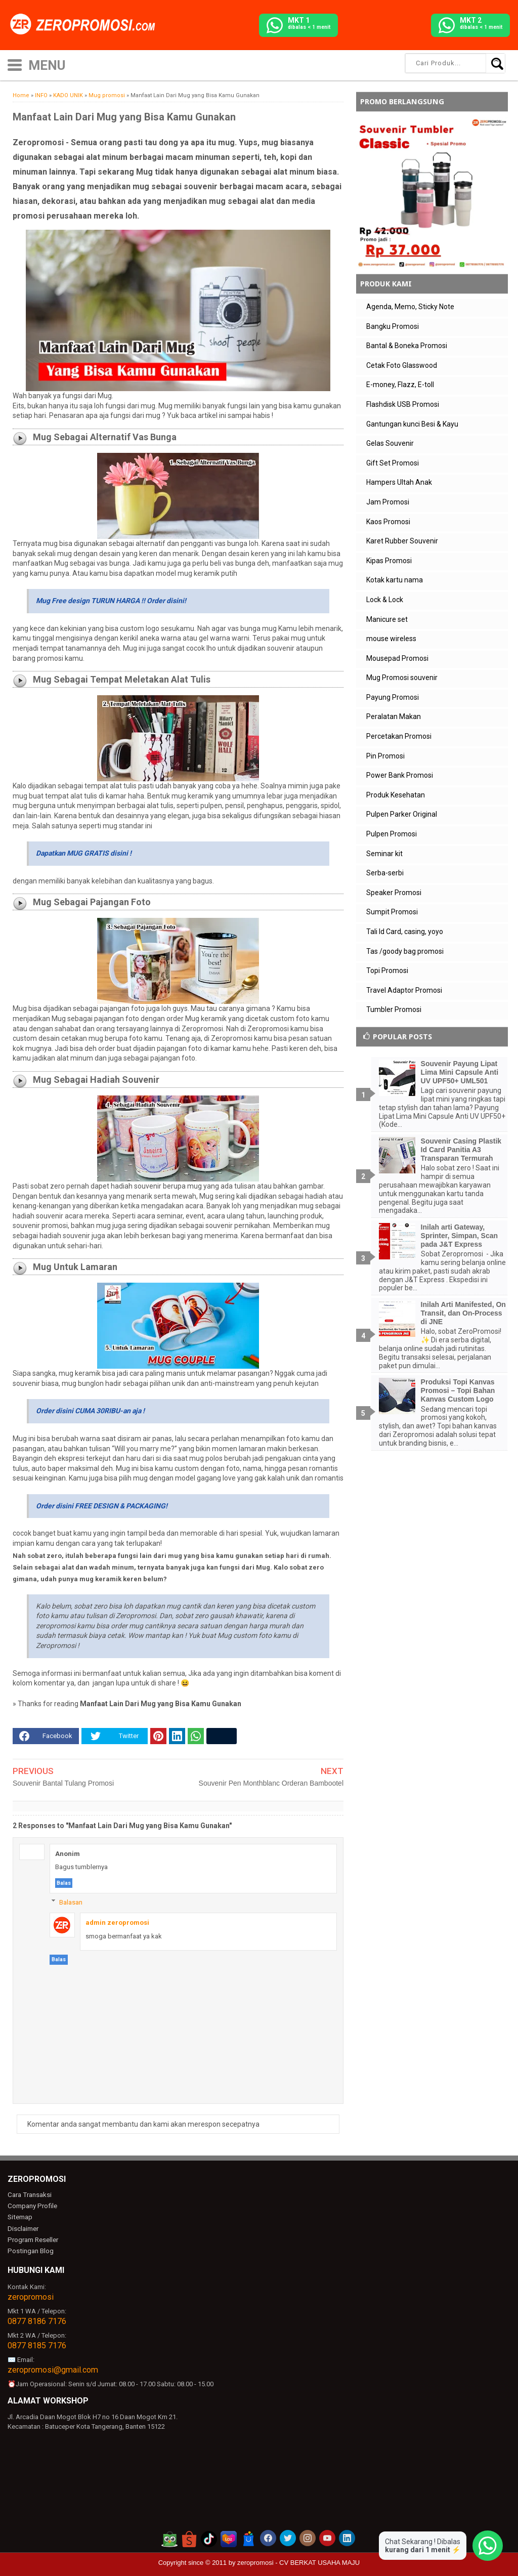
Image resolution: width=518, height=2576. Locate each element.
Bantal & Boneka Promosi (406, 346)
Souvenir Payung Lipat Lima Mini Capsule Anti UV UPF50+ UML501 (460, 1072)
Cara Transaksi (29, 2195)
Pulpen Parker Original (401, 814)
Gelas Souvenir (390, 443)
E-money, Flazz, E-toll (400, 385)
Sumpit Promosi (392, 912)
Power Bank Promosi (399, 775)
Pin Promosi (385, 756)
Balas (64, 1883)
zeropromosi (31, 2295)
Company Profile (31, 2206)
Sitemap (20, 2217)
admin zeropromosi (117, 1922)
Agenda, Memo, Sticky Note (410, 307)
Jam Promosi (387, 502)
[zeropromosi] (86, 25)
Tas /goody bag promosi (405, 951)
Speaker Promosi (393, 893)
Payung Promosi (392, 697)
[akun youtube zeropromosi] (327, 2536)
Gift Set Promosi (392, 463)
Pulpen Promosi (391, 834)
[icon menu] (15, 64)
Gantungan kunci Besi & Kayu (412, 424)
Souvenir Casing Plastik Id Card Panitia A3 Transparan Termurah (461, 1149)
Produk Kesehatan (395, 795)
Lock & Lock (384, 600)
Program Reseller (32, 2239)
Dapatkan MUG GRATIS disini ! (84, 853)
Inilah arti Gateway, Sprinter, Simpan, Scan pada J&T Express (459, 1235)
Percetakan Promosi (398, 736)
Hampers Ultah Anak (399, 482)
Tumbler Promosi (393, 1009)
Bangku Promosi (392, 326)
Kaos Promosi (388, 522)
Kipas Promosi (389, 561)
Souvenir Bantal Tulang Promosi (63, 1783)
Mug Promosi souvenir (402, 677)
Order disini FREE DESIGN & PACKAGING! (101, 1506)
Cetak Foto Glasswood (401, 365)
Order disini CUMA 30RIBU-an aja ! (90, 1411)
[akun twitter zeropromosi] (288, 2536)
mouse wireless (391, 639)
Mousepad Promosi (397, 658)
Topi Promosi (387, 970)
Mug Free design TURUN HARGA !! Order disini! (111, 601)
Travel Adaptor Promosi (404, 990)
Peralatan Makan (393, 716)
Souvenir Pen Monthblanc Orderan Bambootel (271, 1783)
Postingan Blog (30, 2249)
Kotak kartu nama (394, 580)
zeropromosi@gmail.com (53, 2368)
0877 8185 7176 (37, 2344)
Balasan (70, 1902)
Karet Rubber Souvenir (402, 541)
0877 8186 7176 (37, 2320)
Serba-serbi (385, 873)
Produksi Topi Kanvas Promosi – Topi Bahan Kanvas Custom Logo (458, 1390)
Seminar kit (384, 854)
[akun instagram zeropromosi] (307, 2536)
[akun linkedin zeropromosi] (347, 2536)
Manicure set (387, 619)
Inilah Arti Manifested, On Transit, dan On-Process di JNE (463, 1313)
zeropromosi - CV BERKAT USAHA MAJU (298, 2561)
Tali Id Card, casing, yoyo (404, 931)
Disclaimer (23, 2227)
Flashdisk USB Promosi (402, 404)
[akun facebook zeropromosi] (268, 2536)
